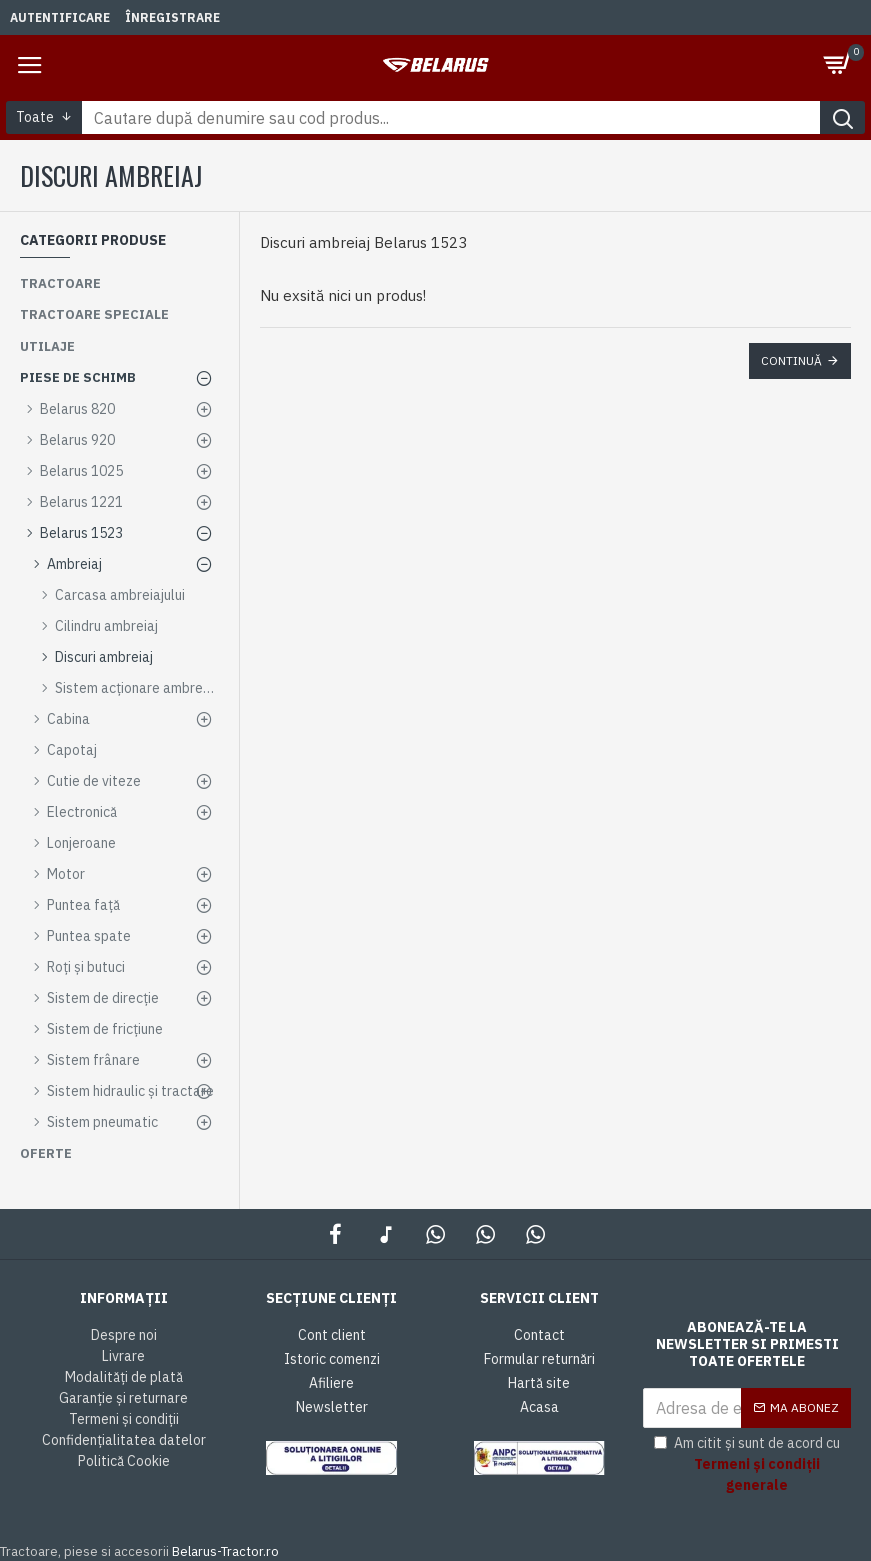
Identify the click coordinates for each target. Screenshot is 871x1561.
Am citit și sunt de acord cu (752, 1465)
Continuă (791, 360)
